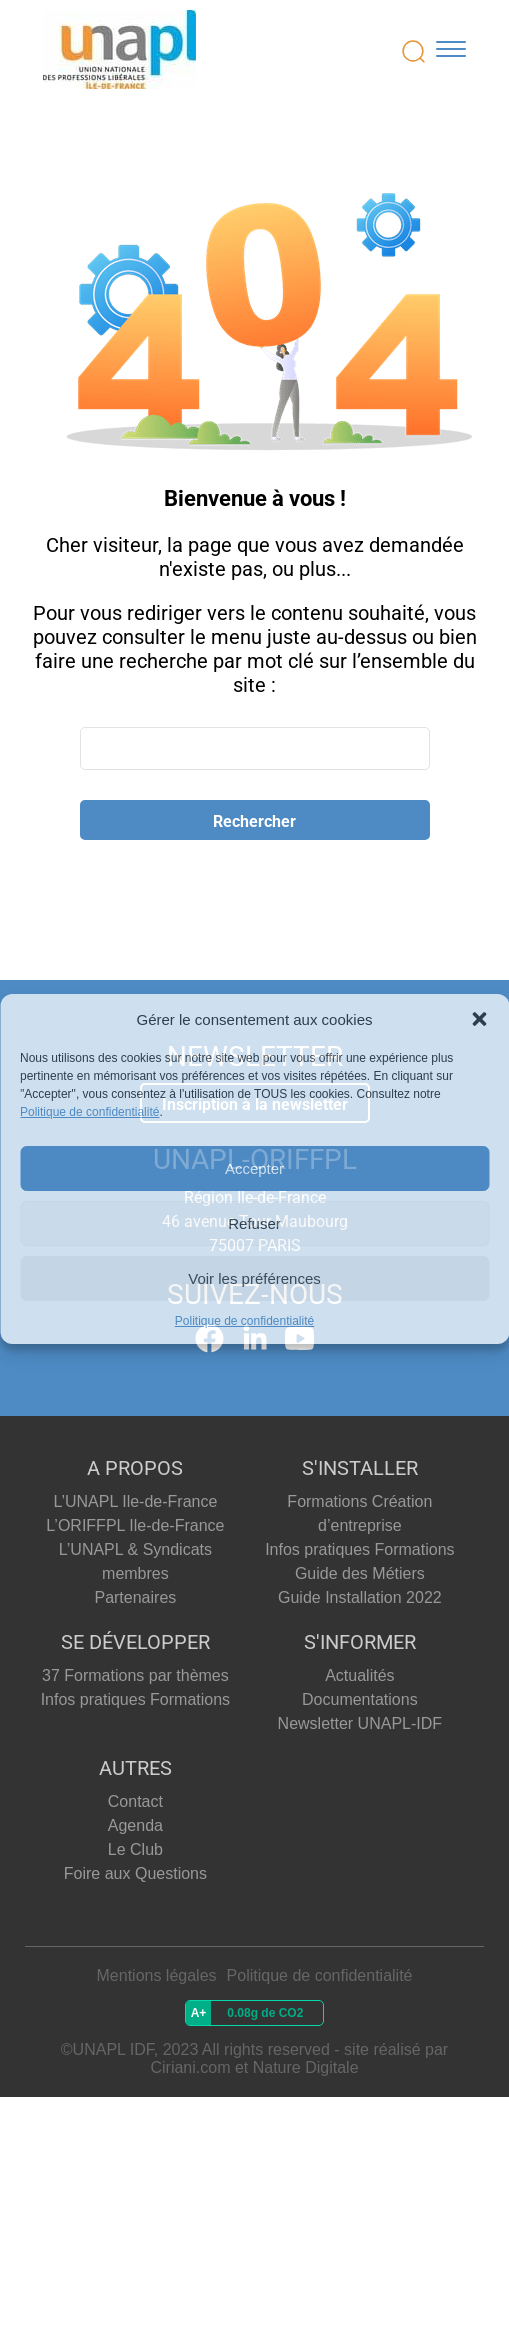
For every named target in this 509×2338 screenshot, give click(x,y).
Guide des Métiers (360, 1573)
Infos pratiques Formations (359, 1549)
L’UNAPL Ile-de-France (135, 1501)
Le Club (135, 1849)
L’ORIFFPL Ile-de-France (135, 1525)
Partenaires (135, 1597)
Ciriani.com (190, 2067)
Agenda (135, 1825)
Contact (135, 1801)
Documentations (360, 1699)
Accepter (254, 1168)
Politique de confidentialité (89, 1112)
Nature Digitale (306, 2067)
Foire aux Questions (135, 1873)
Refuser (254, 1223)
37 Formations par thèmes (135, 1675)
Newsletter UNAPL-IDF (360, 1723)
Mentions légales (157, 1975)
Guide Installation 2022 (360, 1597)
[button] (479, 1019)
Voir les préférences (254, 1278)
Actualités (359, 1675)
